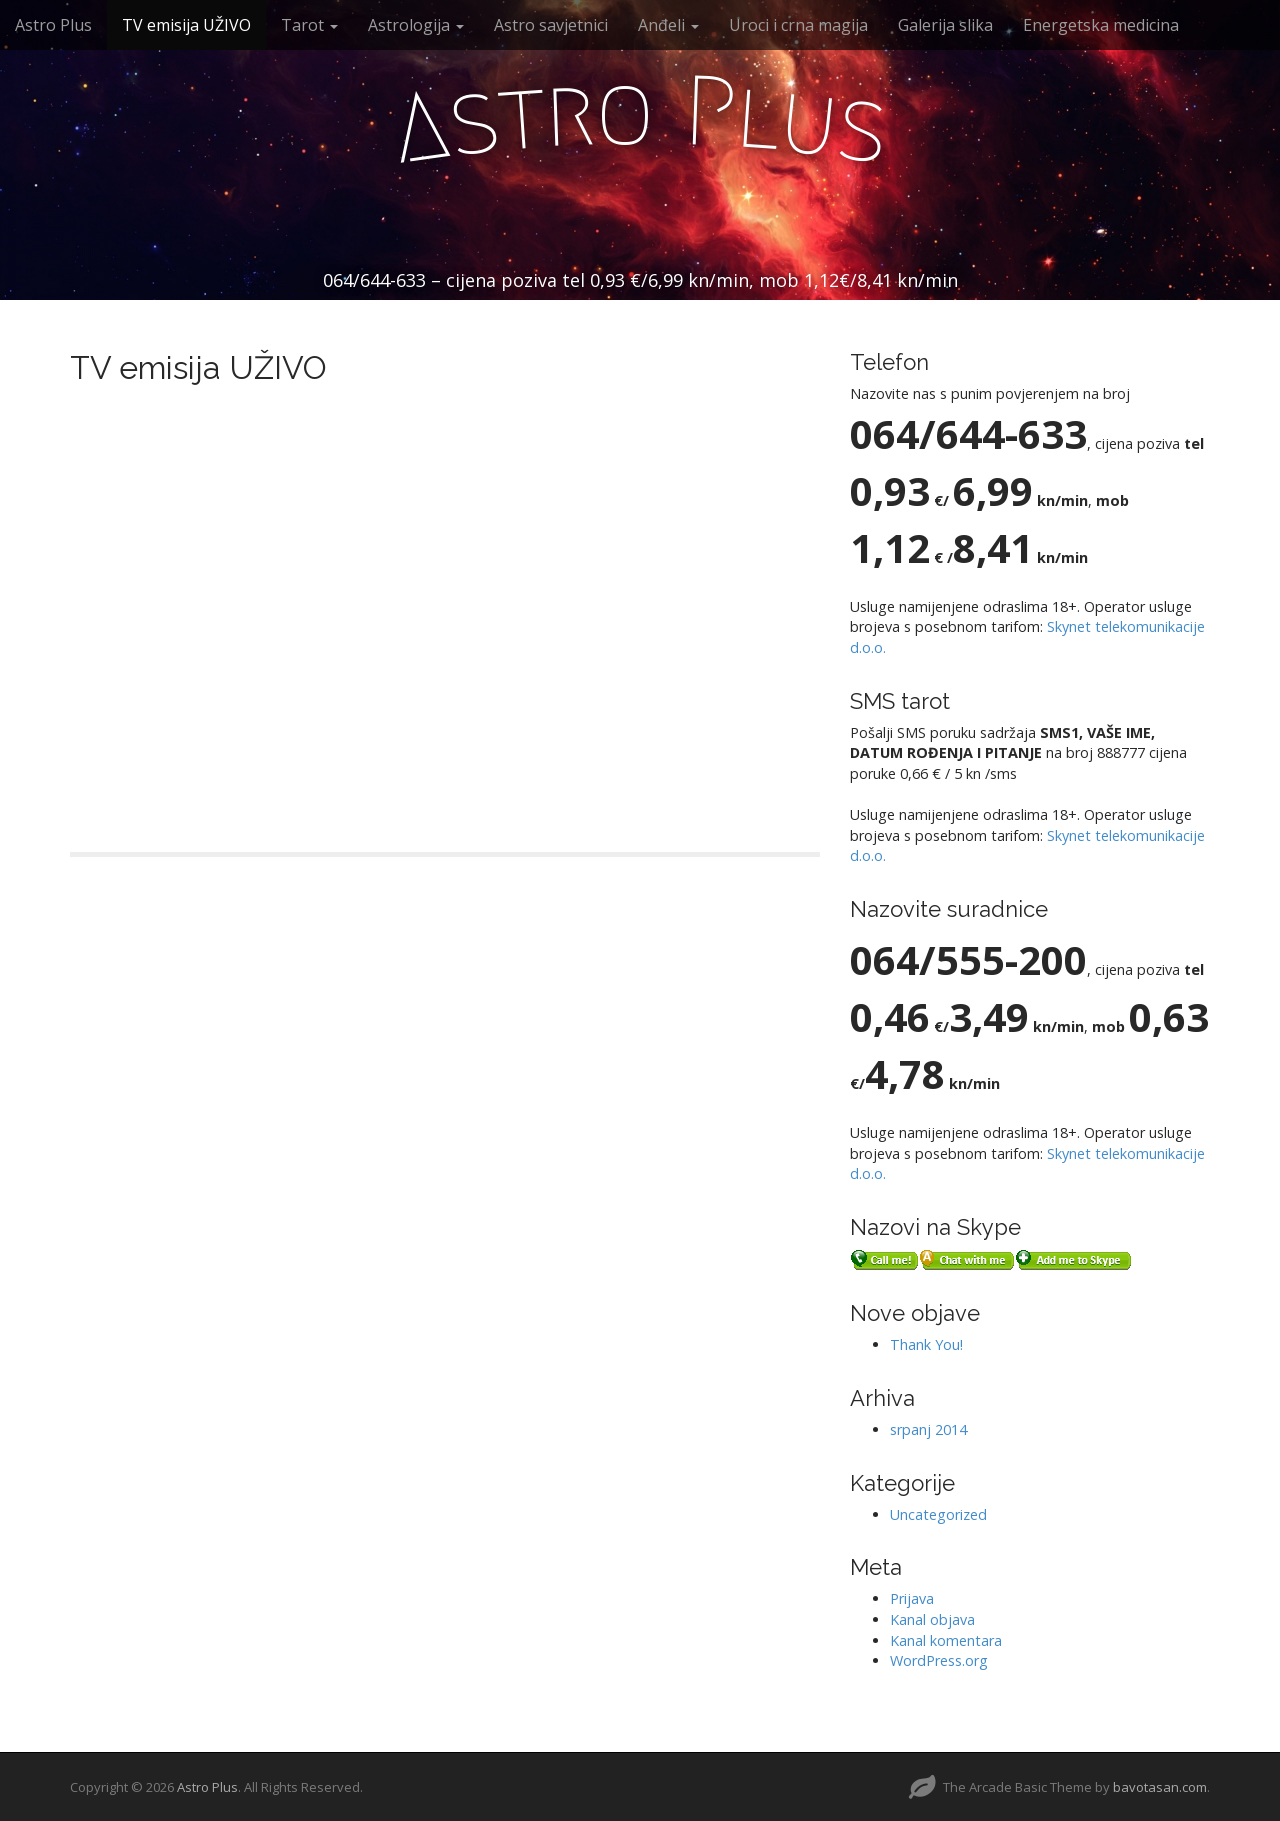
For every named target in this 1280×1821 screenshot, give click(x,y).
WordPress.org (939, 1660)
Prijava (912, 1598)
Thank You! (926, 1344)
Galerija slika (945, 25)
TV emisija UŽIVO (186, 25)
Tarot (309, 25)
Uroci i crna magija (798, 25)
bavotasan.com (1160, 1787)
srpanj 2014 (928, 1429)
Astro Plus (53, 25)
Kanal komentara (946, 1640)
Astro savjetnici (551, 25)
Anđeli (668, 25)
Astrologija (416, 25)
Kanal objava (932, 1619)
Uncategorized (938, 1514)
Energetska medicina (1101, 25)
